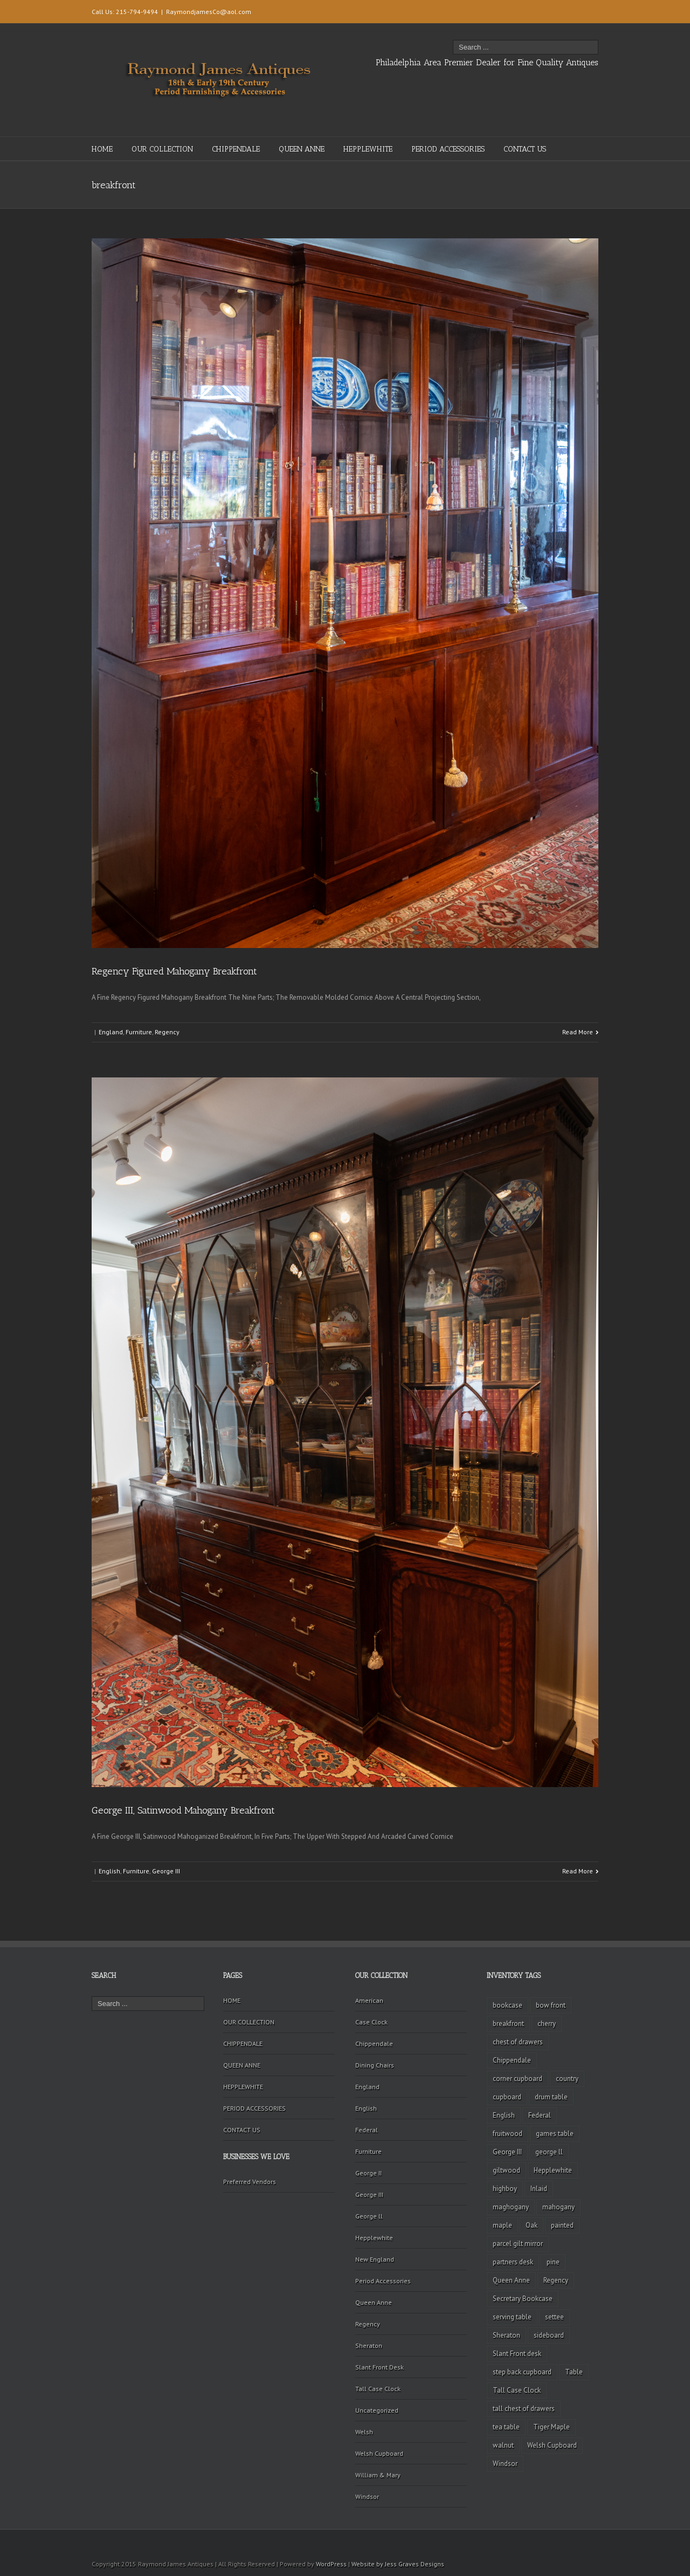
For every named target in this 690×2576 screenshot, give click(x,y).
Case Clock (371, 2022)
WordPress (331, 2564)
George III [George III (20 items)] (507, 2151)
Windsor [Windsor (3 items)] (505, 2463)
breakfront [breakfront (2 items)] (508, 2023)
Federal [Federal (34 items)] (539, 2115)
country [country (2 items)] (567, 2078)
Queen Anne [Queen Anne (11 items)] (511, 2280)
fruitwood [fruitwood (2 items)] (507, 2133)
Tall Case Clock (378, 2389)
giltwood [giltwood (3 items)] (506, 2170)
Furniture (139, 1032)
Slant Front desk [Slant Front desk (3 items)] (517, 2353)
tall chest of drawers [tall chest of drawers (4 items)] (524, 2408)
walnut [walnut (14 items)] (503, 2445)
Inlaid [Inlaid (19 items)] (538, 2188)
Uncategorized (376, 2410)
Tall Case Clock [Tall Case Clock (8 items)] (517, 2390)
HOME (102, 149)
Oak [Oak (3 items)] (531, 2225)
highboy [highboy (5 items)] (505, 2188)
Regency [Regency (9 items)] (555, 2280)
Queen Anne (373, 2302)
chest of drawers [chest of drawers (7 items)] (518, 2041)
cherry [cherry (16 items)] (546, 2023)
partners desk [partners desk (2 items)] (513, 2261)
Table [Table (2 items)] (574, 2371)
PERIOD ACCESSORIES (448, 149)
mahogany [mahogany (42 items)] (558, 2206)
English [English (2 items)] (504, 2115)
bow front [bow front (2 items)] (550, 2005)
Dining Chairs (374, 2065)
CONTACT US (524, 149)
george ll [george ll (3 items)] (549, 2151)
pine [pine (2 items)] (553, 2261)
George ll (369, 2216)
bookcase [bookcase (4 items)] (507, 2005)
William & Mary (378, 2475)
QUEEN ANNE (302, 149)
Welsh (364, 2432)
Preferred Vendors (249, 2181)
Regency (167, 1032)
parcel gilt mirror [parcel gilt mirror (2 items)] (518, 2243)
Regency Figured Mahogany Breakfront (174, 971)
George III (166, 1871)
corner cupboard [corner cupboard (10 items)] (517, 2078)
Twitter (566, 10)
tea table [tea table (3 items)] (506, 2426)
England (111, 1032)
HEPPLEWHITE (367, 149)
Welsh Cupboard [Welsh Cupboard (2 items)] (552, 2445)
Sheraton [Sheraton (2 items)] (506, 2335)
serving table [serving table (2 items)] (512, 2316)
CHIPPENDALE (236, 149)
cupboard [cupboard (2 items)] (507, 2096)
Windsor (367, 2496)
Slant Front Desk (379, 2367)
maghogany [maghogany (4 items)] (511, 2206)
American (369, 2000)
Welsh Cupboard (379, 2453)
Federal (366, 2130)
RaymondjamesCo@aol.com (208, 12)
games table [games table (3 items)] (555, 2133)
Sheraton (368, 2345)
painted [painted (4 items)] (562, 2225)
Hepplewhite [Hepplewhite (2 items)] (553, 2170)
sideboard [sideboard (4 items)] (549, 2335)
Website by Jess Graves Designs (397, 2564)
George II (368, 2173)
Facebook (584, 10)
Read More (577, 1032)
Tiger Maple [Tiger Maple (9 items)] (551, 2426)
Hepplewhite (374, 2238)
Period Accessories (383, 2281)
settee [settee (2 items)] (554, 2316)
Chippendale (374, 2043)
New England (374, 2259)
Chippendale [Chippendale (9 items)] (512, 2060)
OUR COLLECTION (162, 149)
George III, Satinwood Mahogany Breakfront (183, 1810)
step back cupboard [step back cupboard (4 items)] (522, 2371)
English (109, 1871)
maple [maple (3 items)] (502, 2225)
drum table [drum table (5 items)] (551, 2096)
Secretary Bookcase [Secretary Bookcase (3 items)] (523, 2298)
